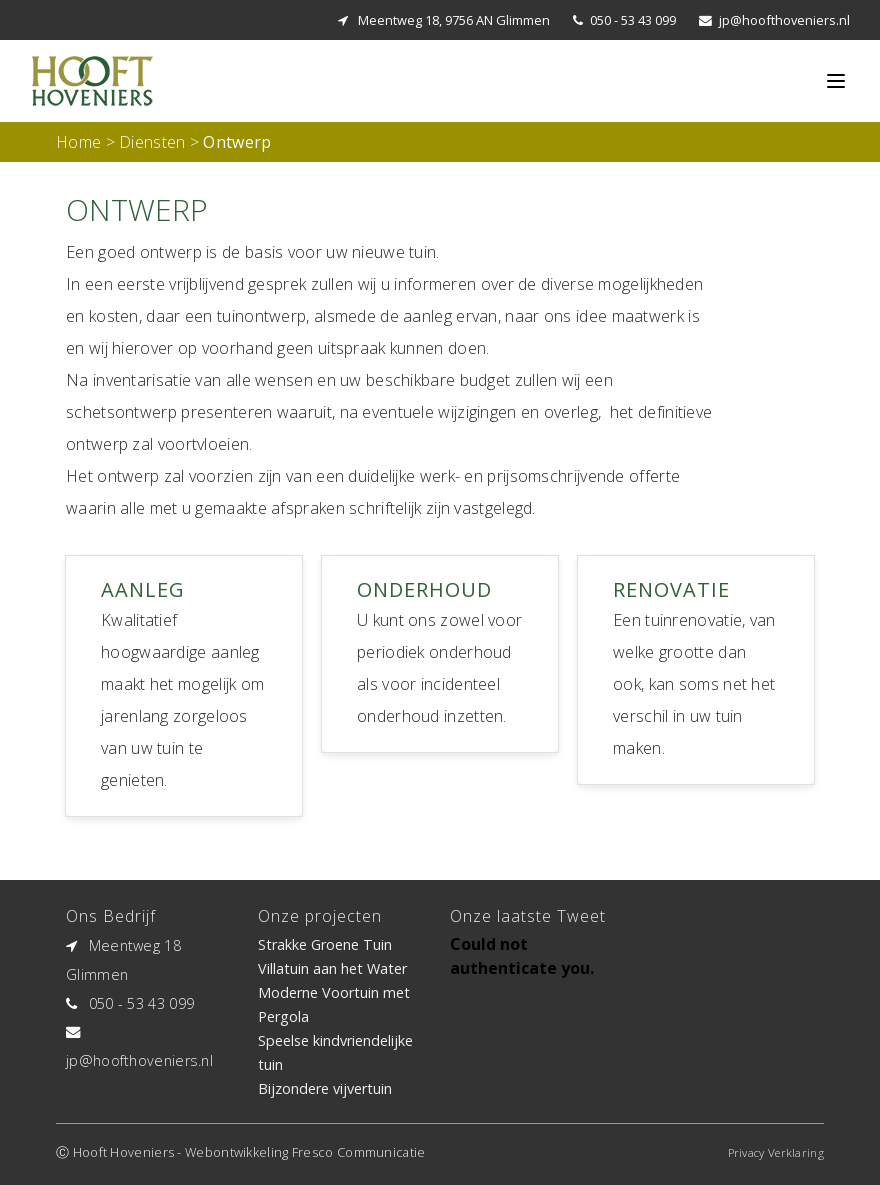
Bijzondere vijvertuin (325, 1088)
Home (78, 142)
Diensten (152, 142)
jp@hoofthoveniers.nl (784, 20)
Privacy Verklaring (776, 1152)
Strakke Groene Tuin (325, 944)
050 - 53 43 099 (633, 20)
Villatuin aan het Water (332, 968)
